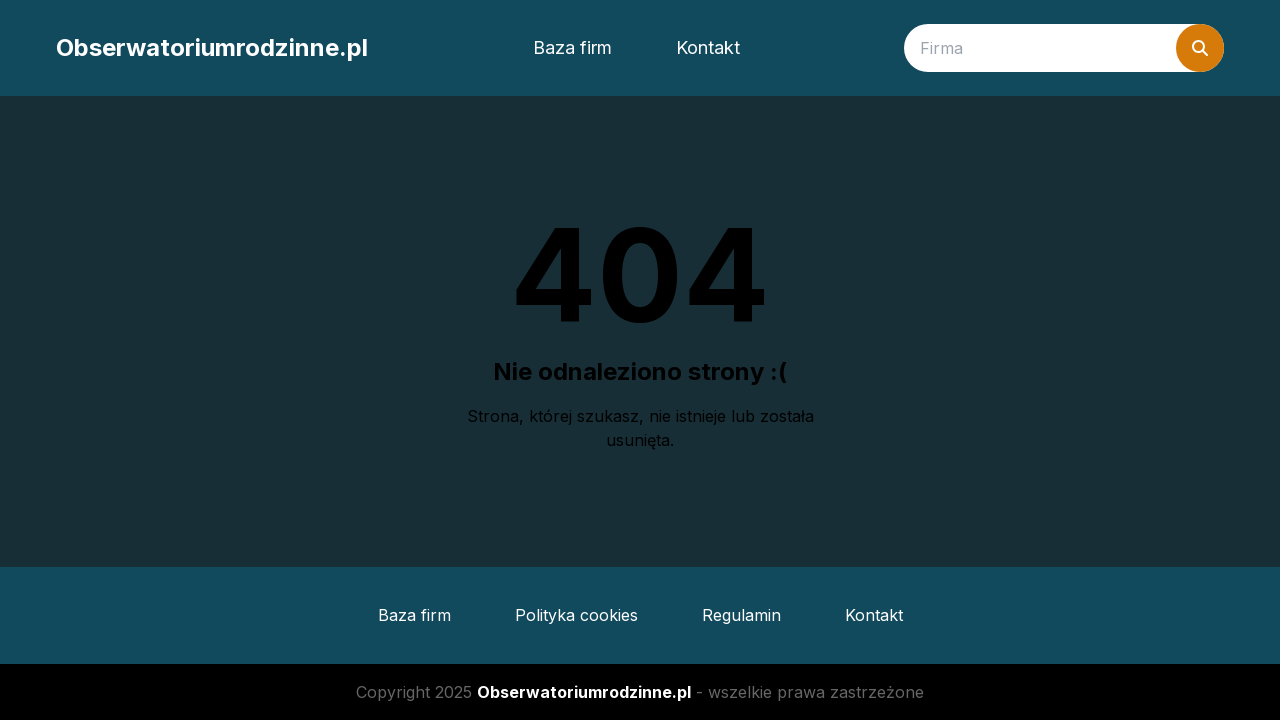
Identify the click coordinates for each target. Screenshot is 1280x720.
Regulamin (741, 615)
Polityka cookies (576, 615)
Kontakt (708, 47)
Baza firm (572, 47)
